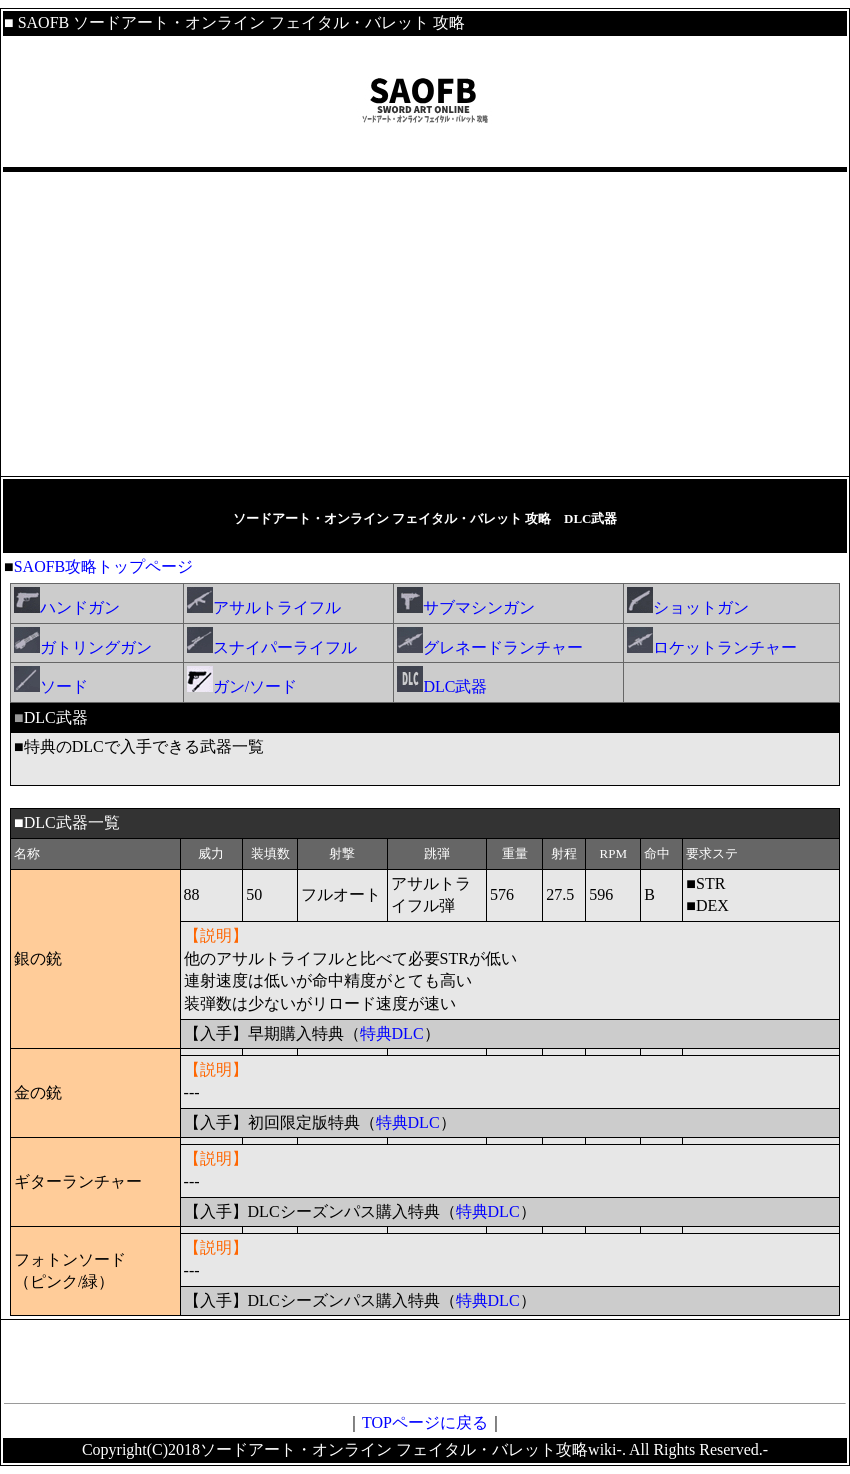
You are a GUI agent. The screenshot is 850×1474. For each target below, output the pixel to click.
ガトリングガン (83, 647)
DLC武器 (442, 686)
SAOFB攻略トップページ (104, 566)
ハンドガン (67, 607)
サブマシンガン (468, 607)
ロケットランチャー (712, 647)
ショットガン (688, 607)
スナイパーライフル (272, 647)
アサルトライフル (264, 607)
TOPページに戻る (425, 1422)
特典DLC (392, 1033)
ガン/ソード (242, 686)
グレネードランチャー (490, 647)
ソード (51, 686)
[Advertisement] (425, 324)
